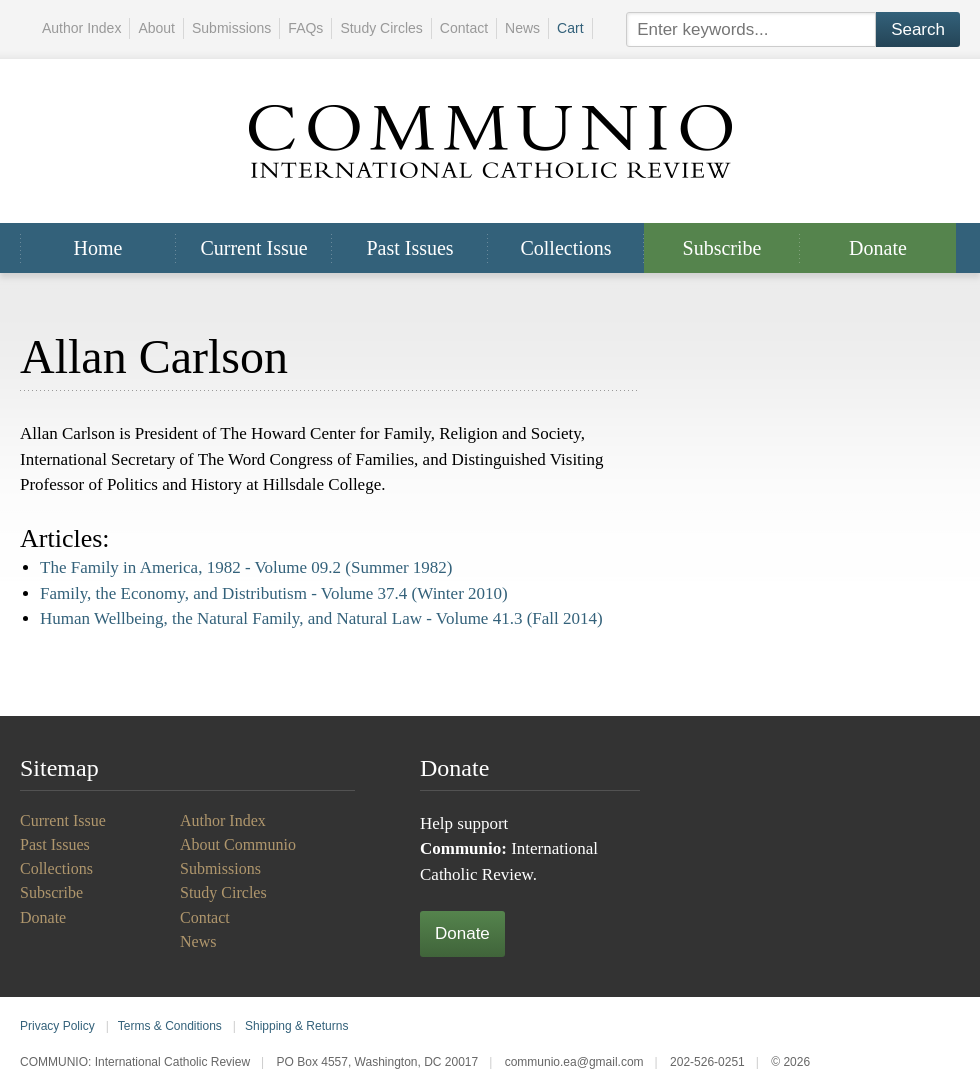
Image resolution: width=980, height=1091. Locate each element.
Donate (878, 248)
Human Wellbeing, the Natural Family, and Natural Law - (321, 618)
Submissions (231, 28)
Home (98, 248)
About (156, 28)
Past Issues (409, 248)
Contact (464, 28)
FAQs (305, 28)
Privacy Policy (57, 1026)
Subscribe (722, 248)
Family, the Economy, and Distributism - (274, 593)
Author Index (81, 28)
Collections (565, 248)
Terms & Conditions (170, 1026)
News (522, 28)
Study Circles (381, 28)
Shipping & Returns (296, 1026)
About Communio (238, 844)
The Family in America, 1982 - (246, 567)
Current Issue (253, 248)
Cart (570, 28)
